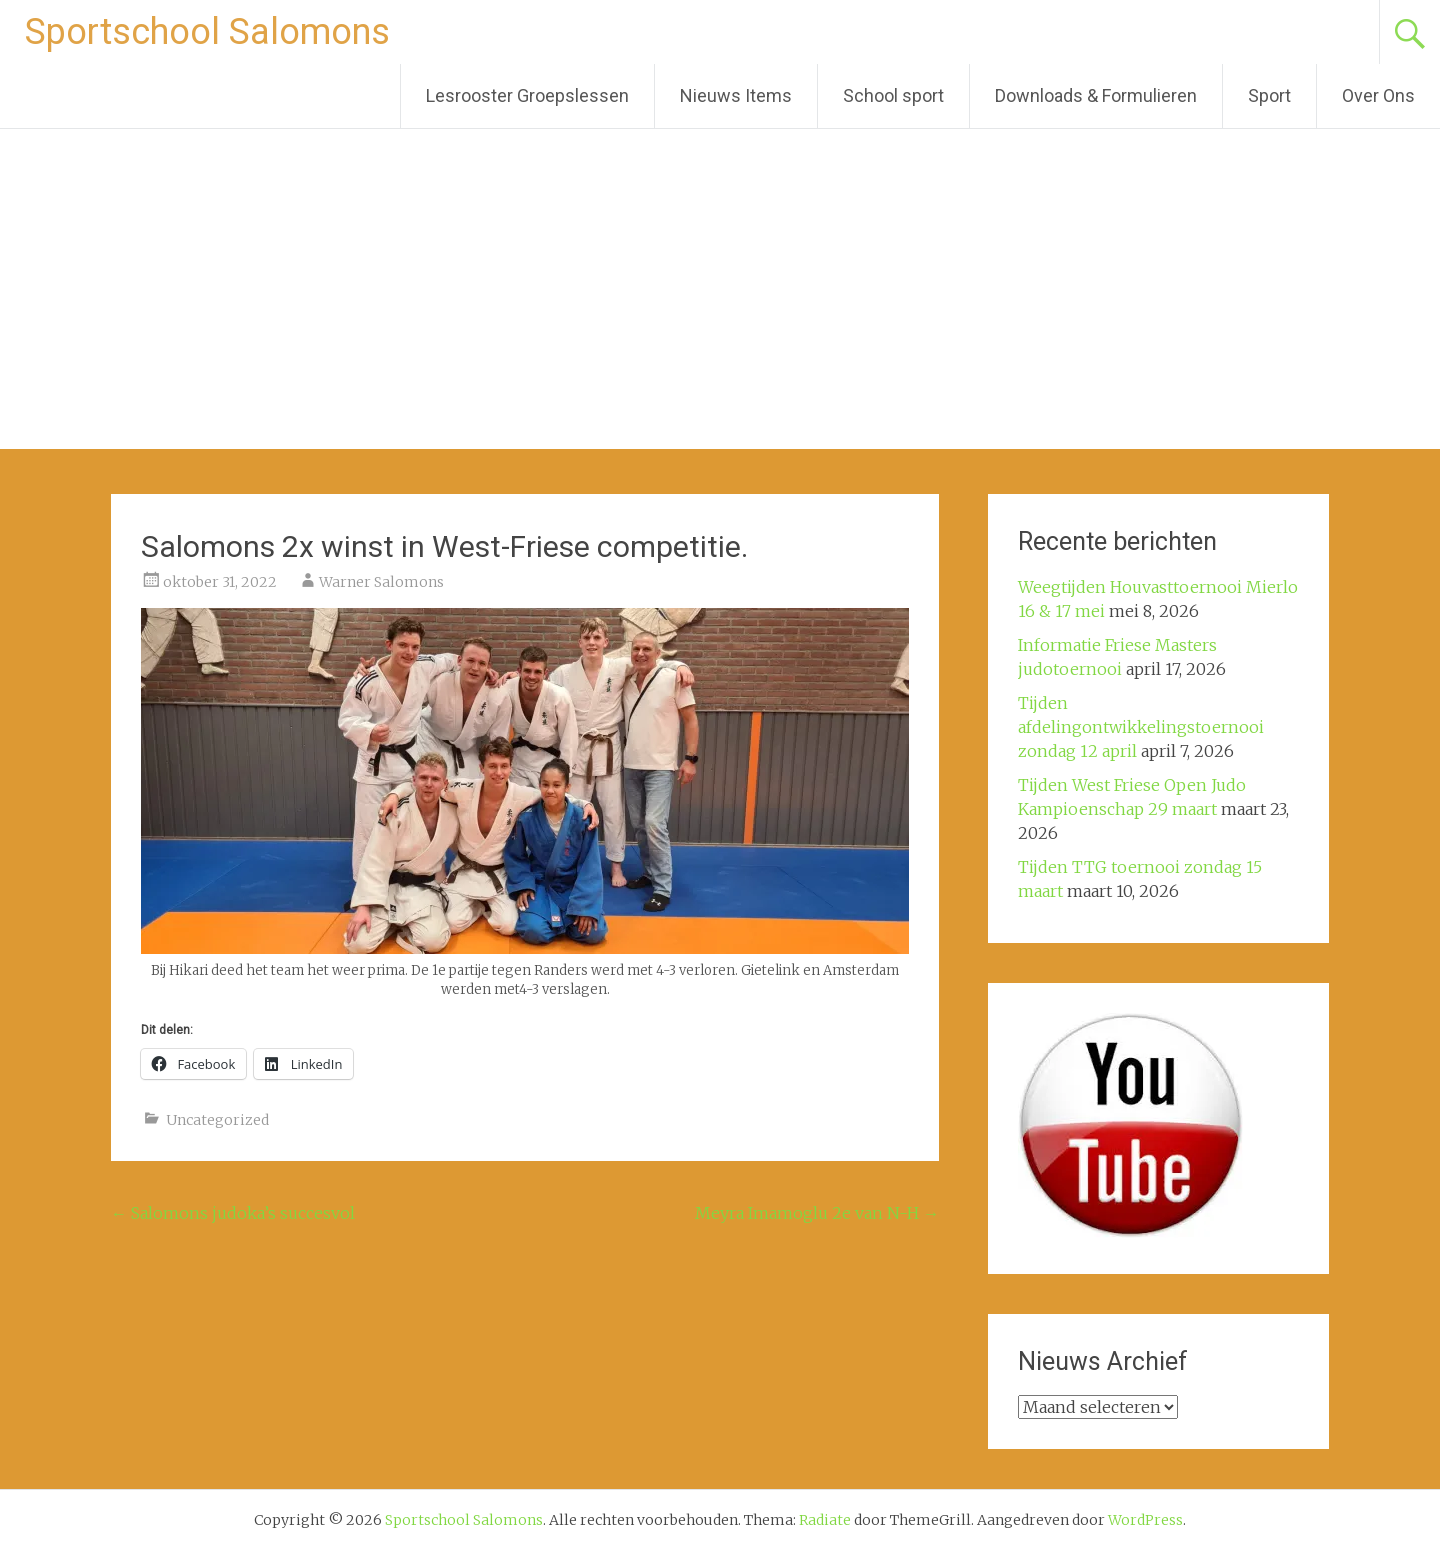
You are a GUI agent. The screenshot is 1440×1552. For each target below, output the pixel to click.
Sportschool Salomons (207, 32)
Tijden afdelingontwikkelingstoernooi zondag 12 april (1141, 727)
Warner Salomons (381, 582)
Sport (1269, 95)
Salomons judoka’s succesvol (233, 1213)
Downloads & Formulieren (1096, 95)
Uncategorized (217, 1120)
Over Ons (1378, 95)
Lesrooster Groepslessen (527, 95)
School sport (893, 95)
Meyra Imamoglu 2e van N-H (817, 1213)
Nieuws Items (736, 95)
